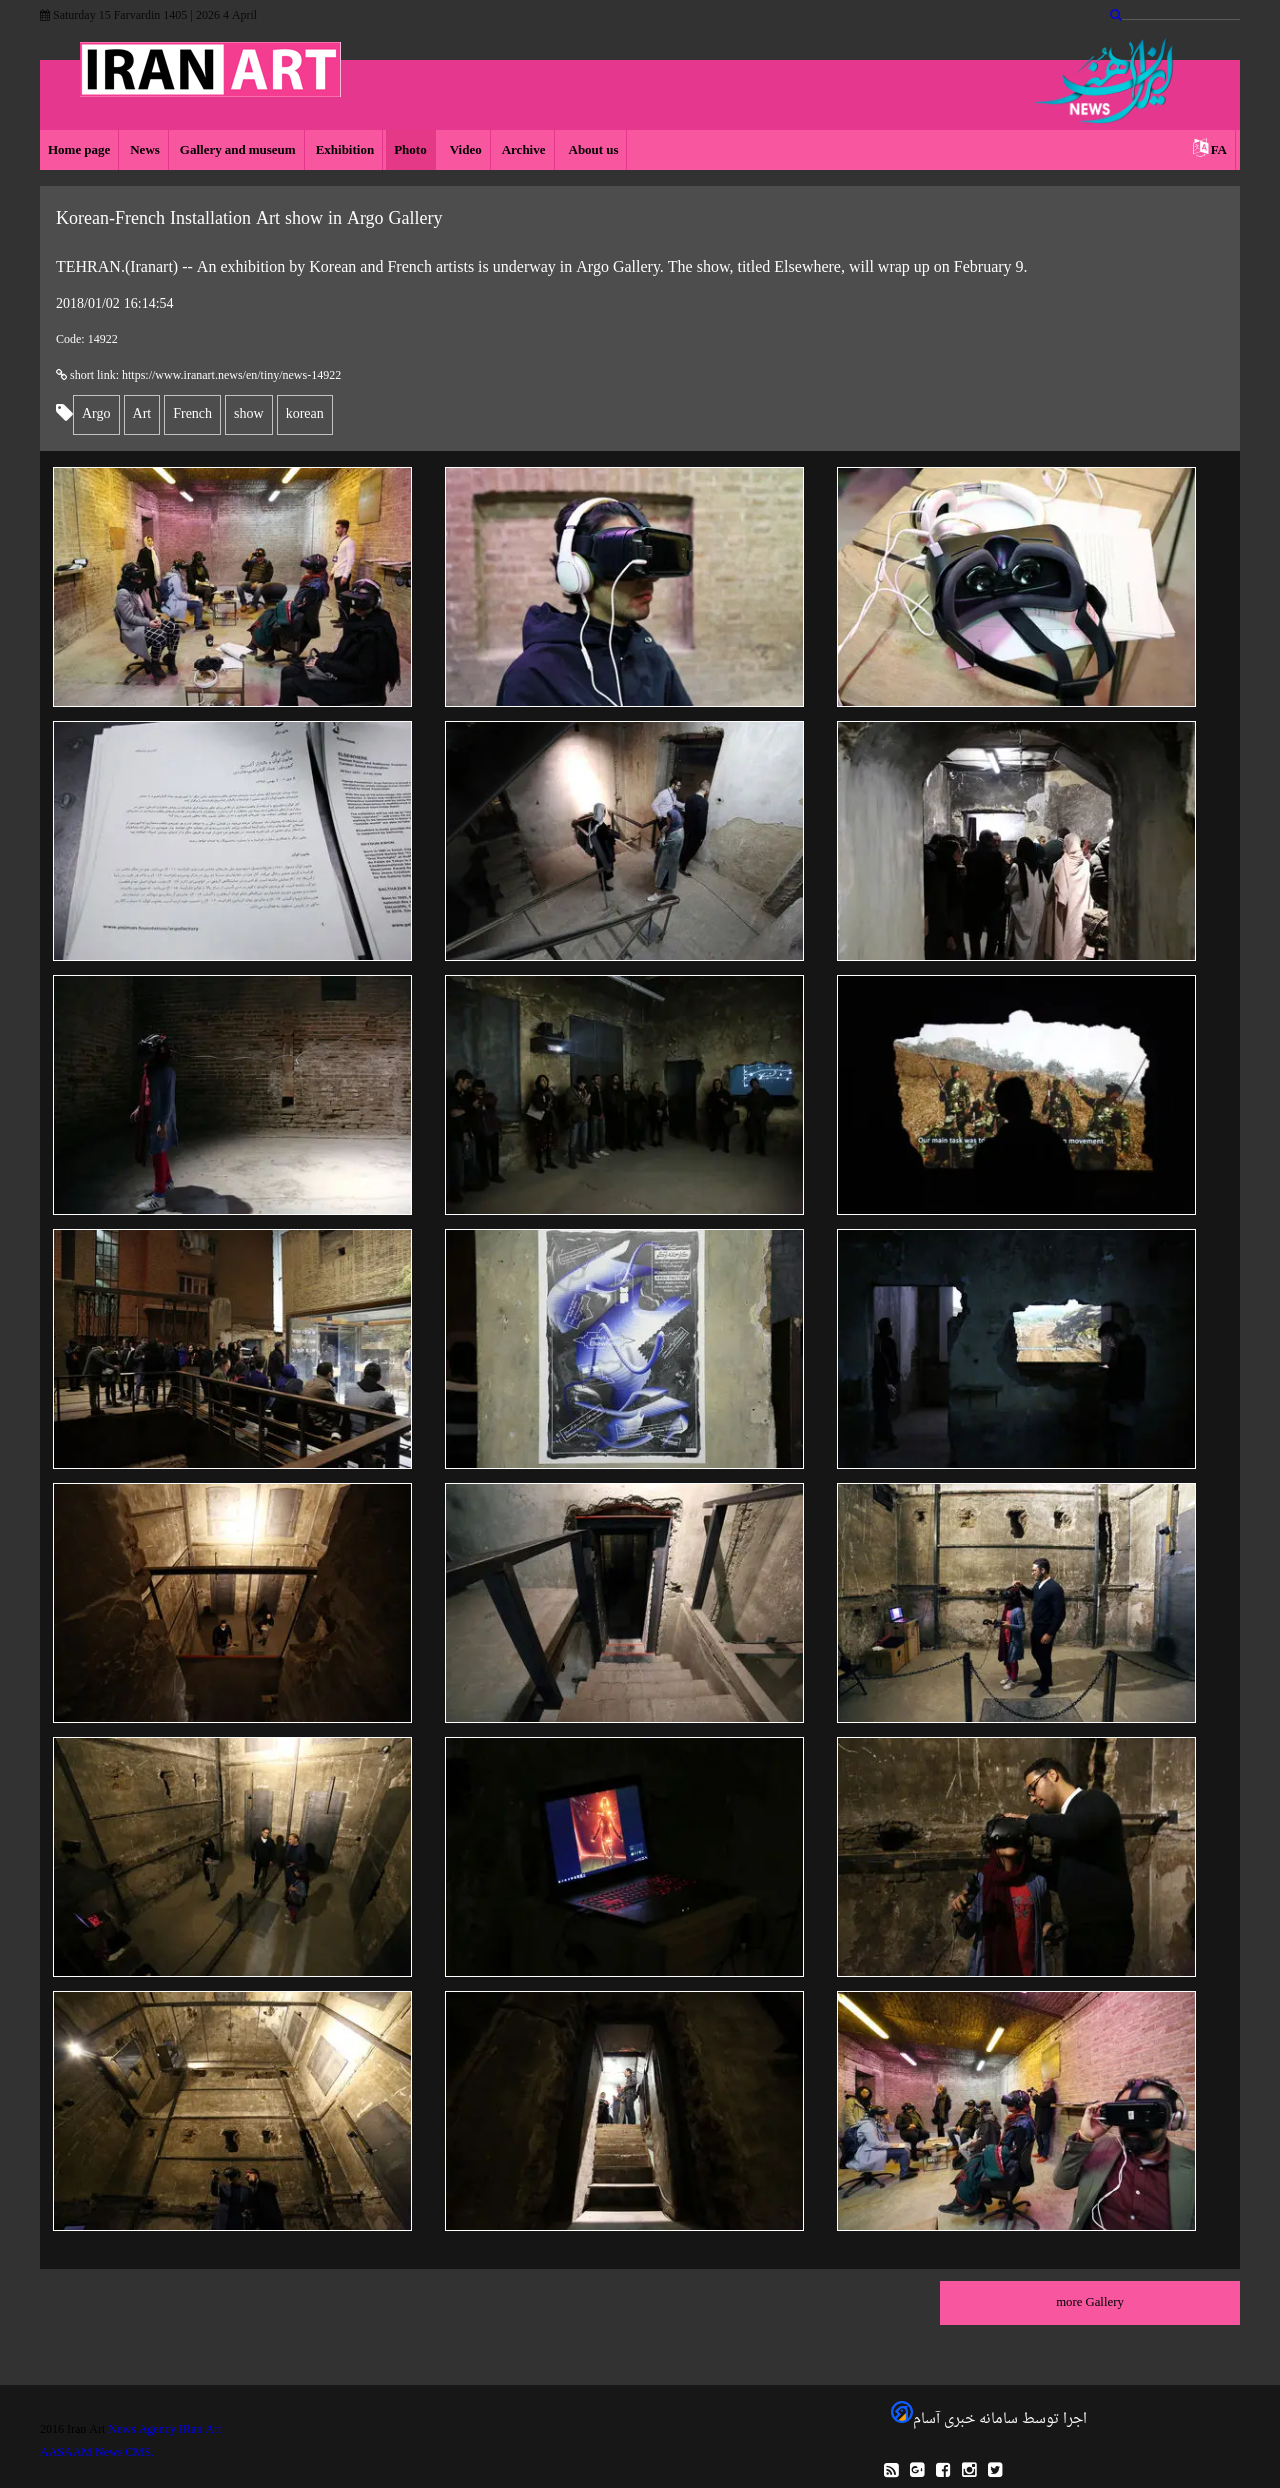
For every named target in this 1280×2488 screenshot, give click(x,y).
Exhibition (345, 150)
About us (592, 150)
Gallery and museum (238, 150)
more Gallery (1090, 2303)
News (145, 150)
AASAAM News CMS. (97, 2453)
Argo (96, 414)
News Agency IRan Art (164, 2430)
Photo (410, 150)
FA (1219, 150)
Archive (524, 150)
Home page (79, 150)
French (192, 414)
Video (464, 150)
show (249, 414)
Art (142, 414)
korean (305, 414)
